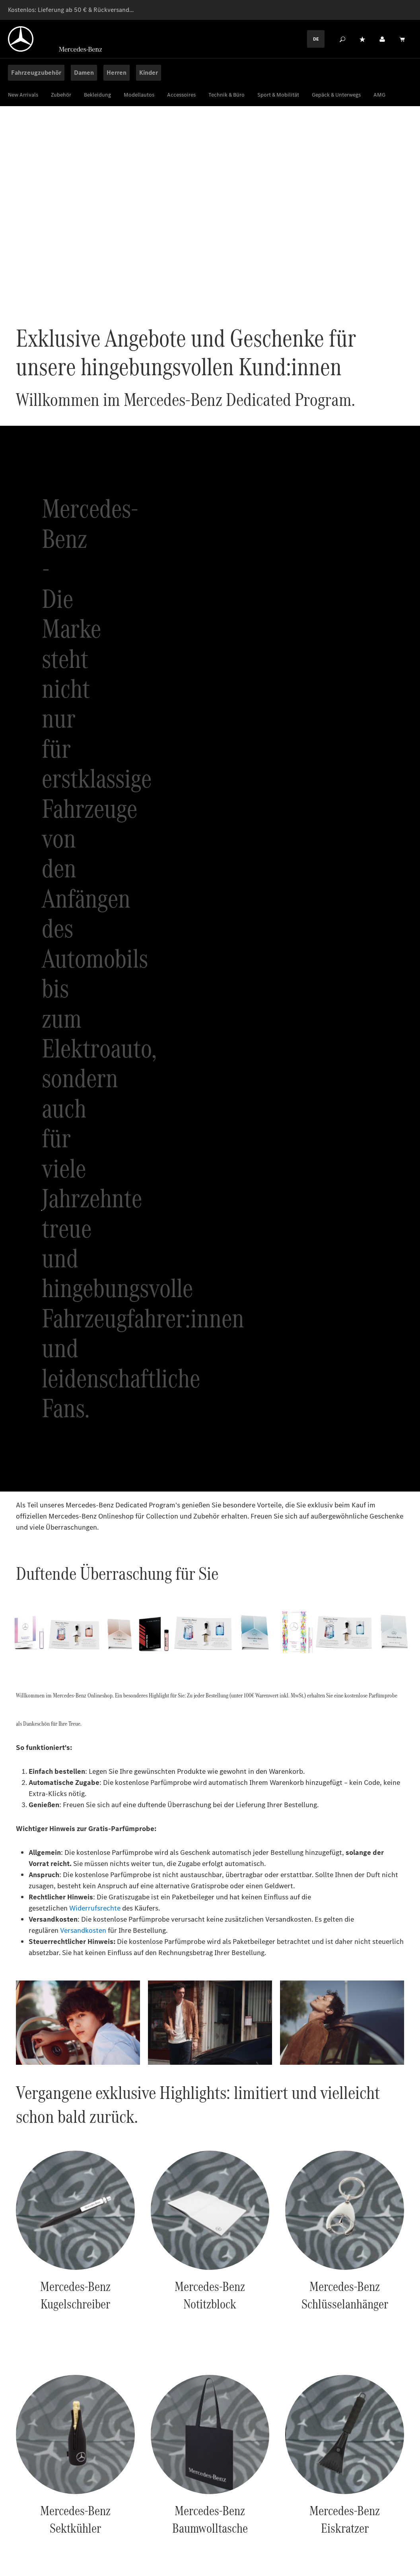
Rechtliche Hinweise (157, 2520)
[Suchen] (342, 38)
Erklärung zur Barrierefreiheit (51, 2531)
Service (303, 2520)
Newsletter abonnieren (260, 2098)
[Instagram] (373, 2526)
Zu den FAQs (391, 2482)
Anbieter (20, 2520)
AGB (204, 2520)
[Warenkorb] (402, 38)
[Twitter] (389, 2526)
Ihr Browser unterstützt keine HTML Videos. (210, 211)
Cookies (56, 2520)
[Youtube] (404, 2526)
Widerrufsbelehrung (252, 2520)
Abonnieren (369, 2261)
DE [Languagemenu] (316, 39)
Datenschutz (97, 2520)
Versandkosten (83, 1300)
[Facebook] (358, 2526)
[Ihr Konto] (382, 38)
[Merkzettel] (362, 38)
